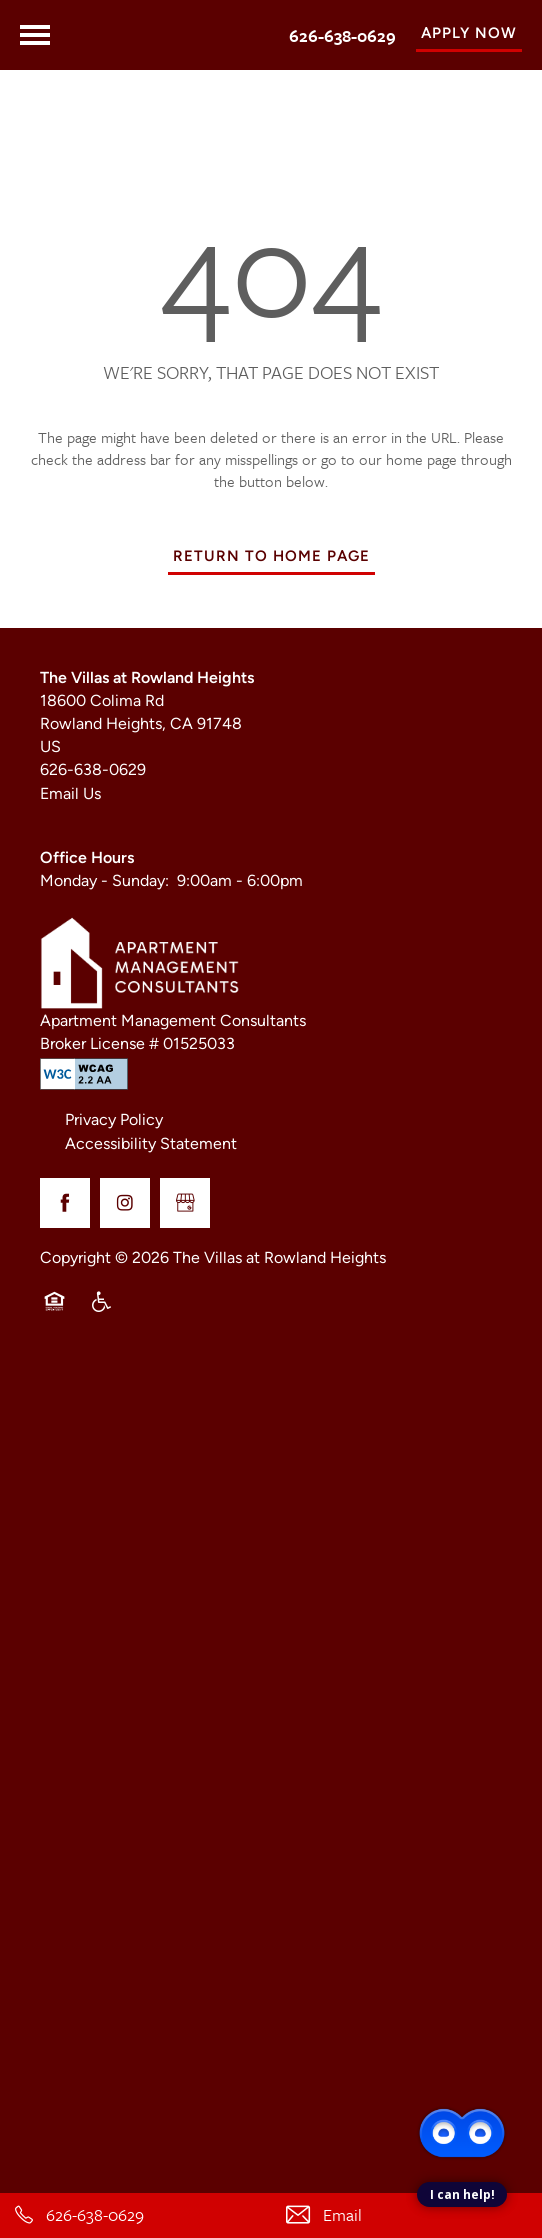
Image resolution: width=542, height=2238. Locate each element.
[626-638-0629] (135, 2215)
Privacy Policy (114, 1121)
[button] (469, 35)
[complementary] (462, 2082)
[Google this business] (185, 1203)
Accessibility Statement (151, 1145)
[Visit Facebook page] (65, 1203)
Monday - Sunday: (104, 882)
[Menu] (35, 35)
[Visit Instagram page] (125, 1203)
